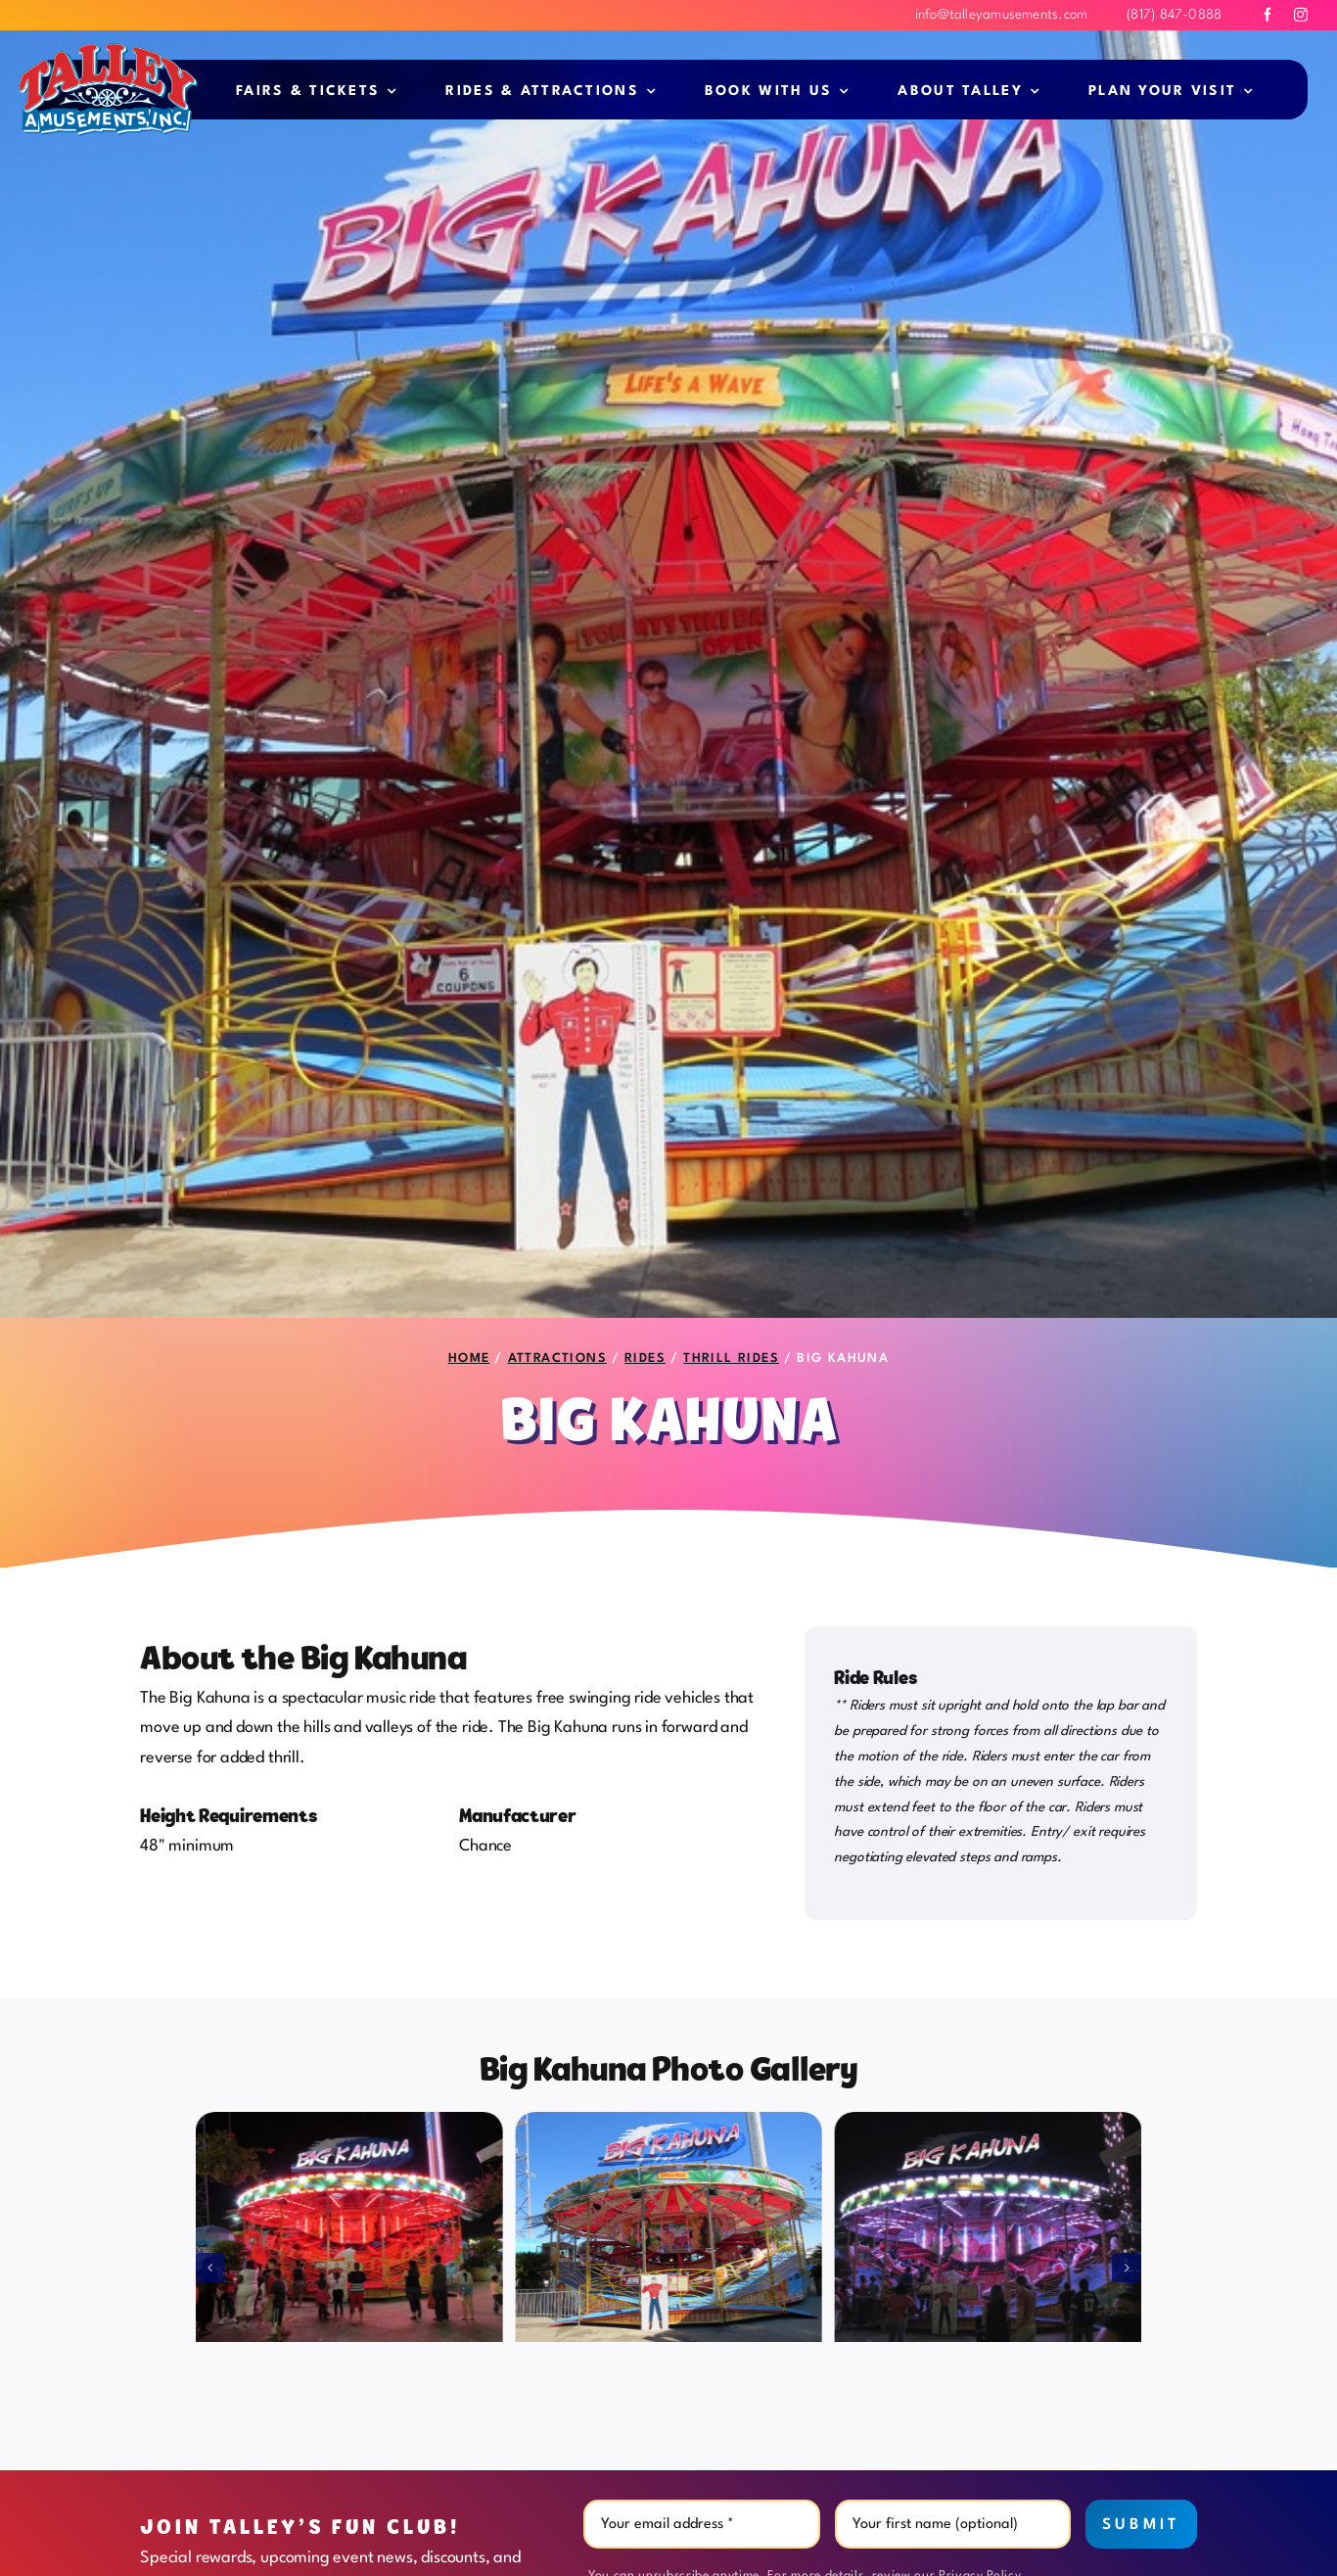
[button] (210, 2267)
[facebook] (1267, 15)
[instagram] (1301, 15)
